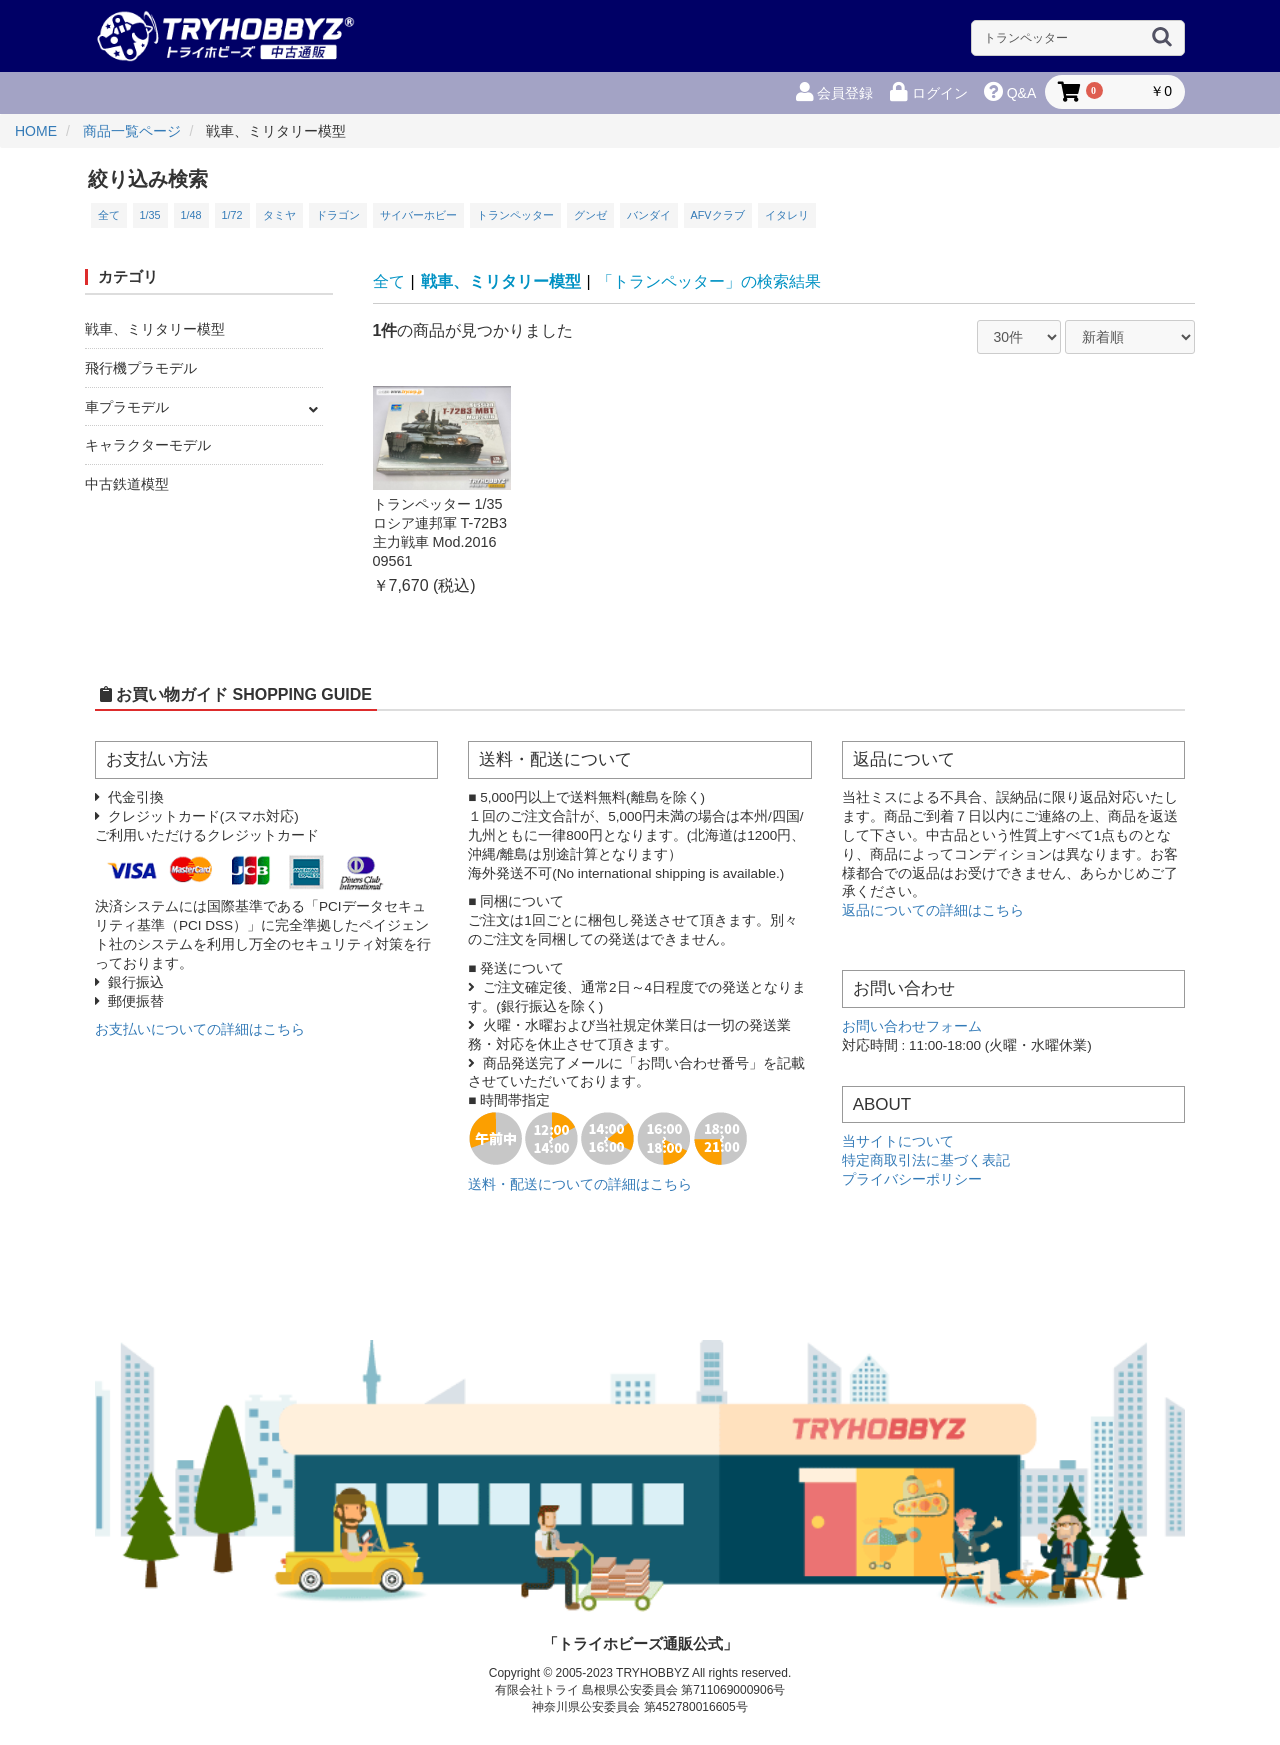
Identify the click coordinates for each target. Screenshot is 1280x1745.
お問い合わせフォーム (912, 1026)
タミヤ (279, 215)
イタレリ (787, 215)
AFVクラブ (718, 215)
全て (109, 215)
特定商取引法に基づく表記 (926, 1160)
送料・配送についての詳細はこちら (580, 1184)
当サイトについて (898, 1141)
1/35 (150, 215)
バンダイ (649, 215)
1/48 (191, 215)
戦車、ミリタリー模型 (155, 329)
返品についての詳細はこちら (933, 910)
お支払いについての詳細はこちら (200, 1029)
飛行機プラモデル (141, 368)
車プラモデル (127, 407)
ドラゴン (338, 215)
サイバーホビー (418, 215)
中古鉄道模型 (127, 484)
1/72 (232, 215)
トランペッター (515, 215)
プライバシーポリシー (912, 1179)
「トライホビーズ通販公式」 (640, 1643)
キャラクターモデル (148, 445)
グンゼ (590, 215)
